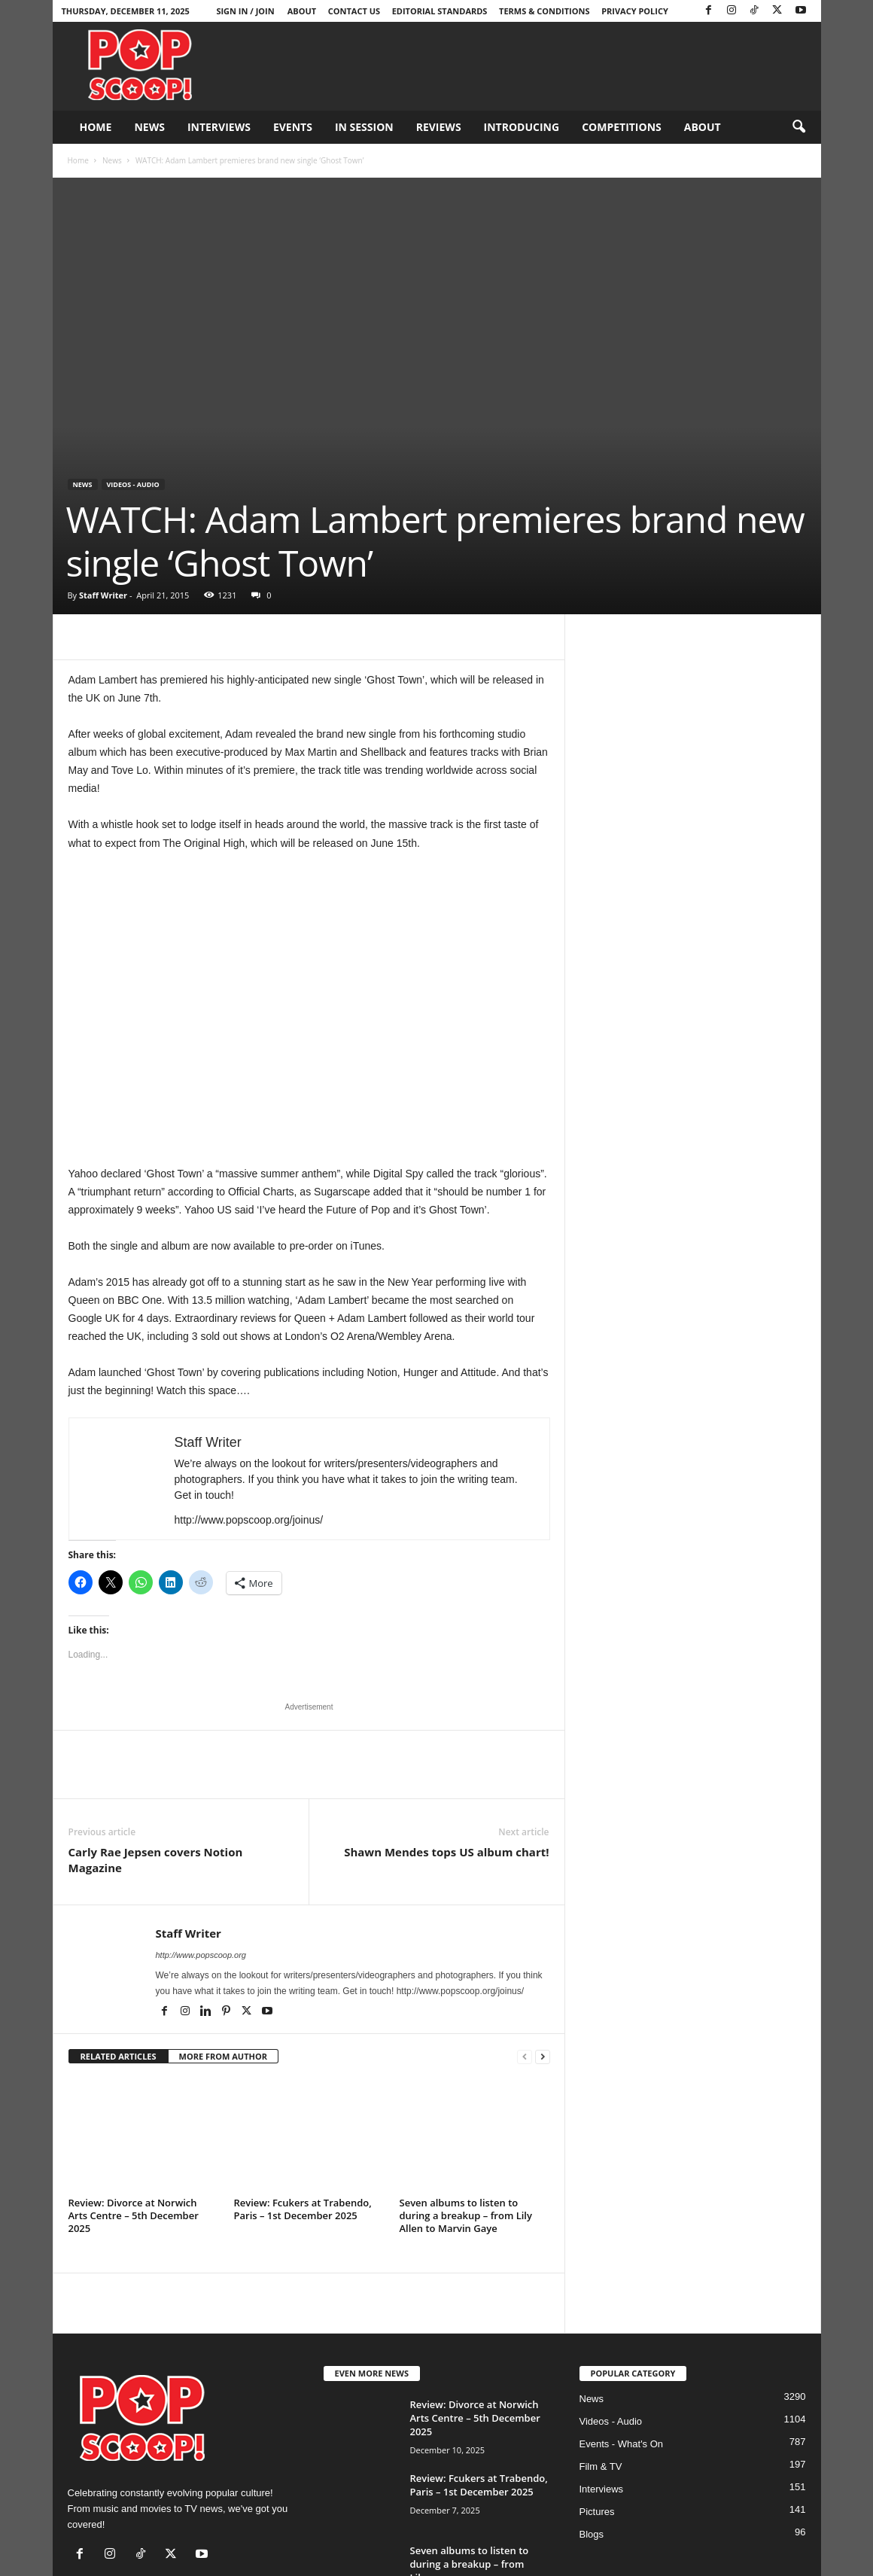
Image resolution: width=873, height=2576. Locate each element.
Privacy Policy (634, 11)
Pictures (597, 2511)
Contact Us (354, 11)
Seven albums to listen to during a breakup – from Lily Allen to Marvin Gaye (466, 2215)
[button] (798, 127)
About (301, 11)
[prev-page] (524, 2057)
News (149, 127)
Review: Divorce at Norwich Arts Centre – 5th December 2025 (133, 2215)
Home (96, 127)
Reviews (438, 127)
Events (292, 127)
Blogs (591, 2534)
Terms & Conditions (544, 11)
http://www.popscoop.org (201, 1954)
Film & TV (600, 2466)
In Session (364, 127)
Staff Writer (103, 595)
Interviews (219, 127)
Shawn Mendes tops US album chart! (446, 1851)
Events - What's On (621, 2444)
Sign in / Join (245, 11)
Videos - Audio (133, 484)
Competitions (622, 127)
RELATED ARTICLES (119, 2056)
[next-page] (542, 2057)
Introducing (522, 127)
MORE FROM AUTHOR (223, 2056)
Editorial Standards (440, 11)
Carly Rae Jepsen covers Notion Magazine (155, 1859)
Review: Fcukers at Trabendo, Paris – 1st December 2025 (303, 2209)
